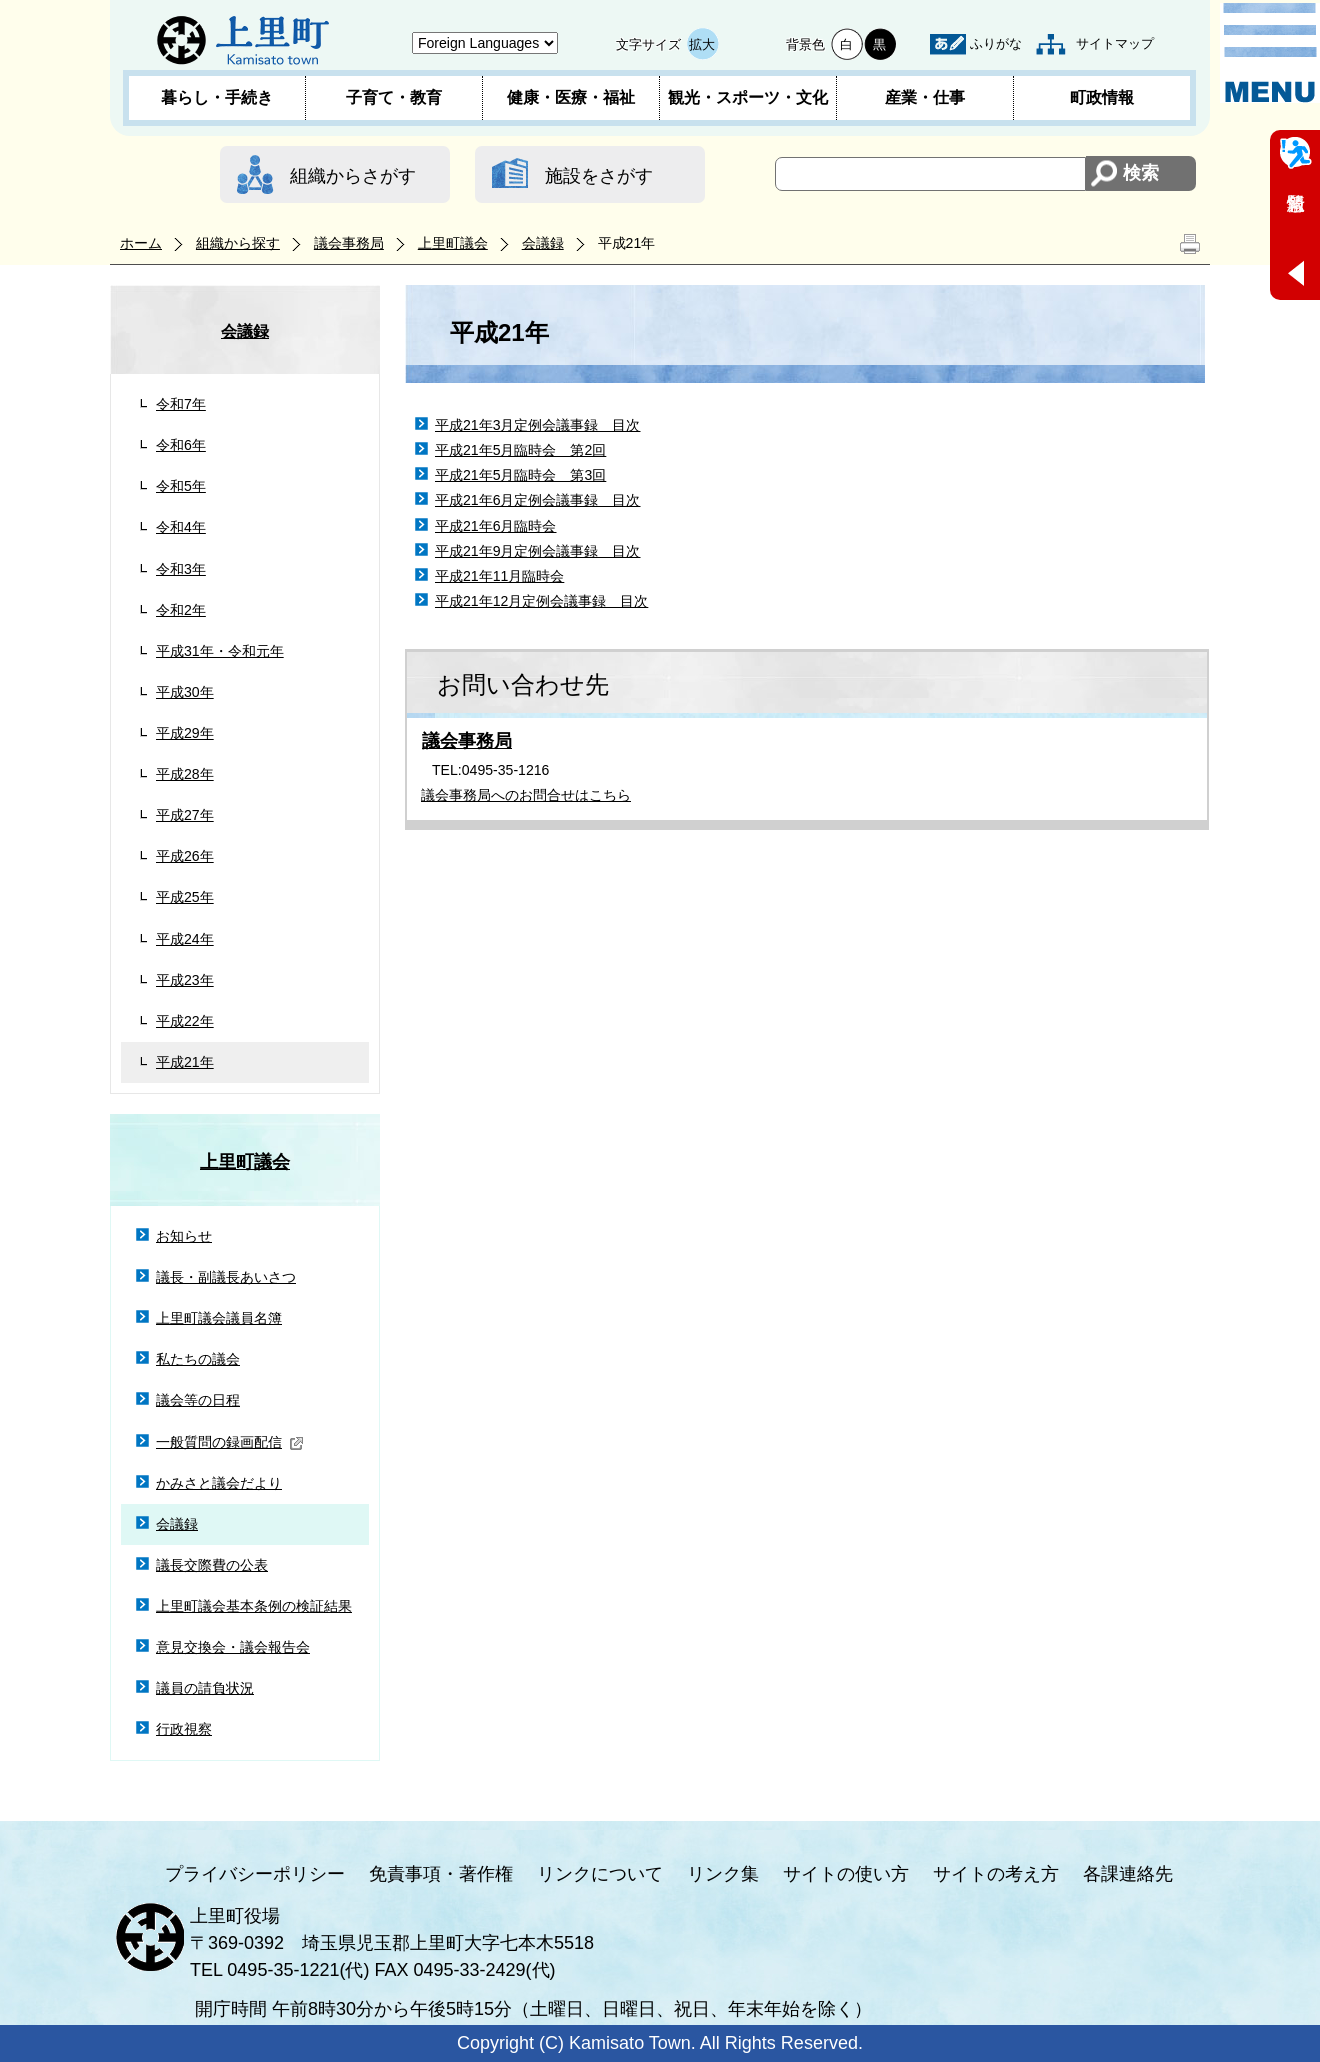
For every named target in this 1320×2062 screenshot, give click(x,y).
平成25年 (185, 897)
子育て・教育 (394, 97)
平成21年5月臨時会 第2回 (520, 450)
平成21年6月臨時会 (496, 526)
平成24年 (185, 939)
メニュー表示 (1270, 53)
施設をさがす (599, 176)
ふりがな (996, 43)
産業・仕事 (925, 97)
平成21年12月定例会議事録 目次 (541, 601)
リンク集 (723, 1874)
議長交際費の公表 (212, 1565)
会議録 (543, 243)
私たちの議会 (198, 1359)
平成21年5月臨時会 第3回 (520, 475)
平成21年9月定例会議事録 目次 (538, 551)
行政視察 (184, 1729)
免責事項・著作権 (441, 1874)
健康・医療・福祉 (571, 97)
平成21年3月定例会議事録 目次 (538, 425)
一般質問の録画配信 (230, 1442)
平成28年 (185, 774)
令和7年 (181, 404)
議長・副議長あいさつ (226, 1277)
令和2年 (181, 610)
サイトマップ (1115, 43)
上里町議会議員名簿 (219, 1318)
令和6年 (181, 445)
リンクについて (600, 1874)
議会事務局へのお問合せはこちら (526, 795)
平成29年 (185, 733)
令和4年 (181, 527)
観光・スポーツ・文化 (748, 97)
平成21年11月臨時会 (499, 576)
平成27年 (185, 815)
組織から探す (238, 243)
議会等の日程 (198, 1400)
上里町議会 (453, 243)
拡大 (702, 44)
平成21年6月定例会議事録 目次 (538, 500)
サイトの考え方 (996, 1874)
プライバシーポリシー (255, 1874)
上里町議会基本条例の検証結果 (254, 1606)
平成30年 (185, 692)
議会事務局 (349, 243)
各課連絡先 (1128, 1874)
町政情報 (1102, 97)
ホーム (141, 243)
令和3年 (181, 569)
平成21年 (185, 1062)
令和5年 (181, 486)
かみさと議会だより (219, 1483)
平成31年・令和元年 (220, 651)
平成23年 (185, 980)
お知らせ (184, 1236)
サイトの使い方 (846, 1874)
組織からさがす (353, 176)
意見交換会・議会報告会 (233, 1647)
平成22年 (185, 1021)
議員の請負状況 (205, 1688)
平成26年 (185, 856)
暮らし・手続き (217, 97)
